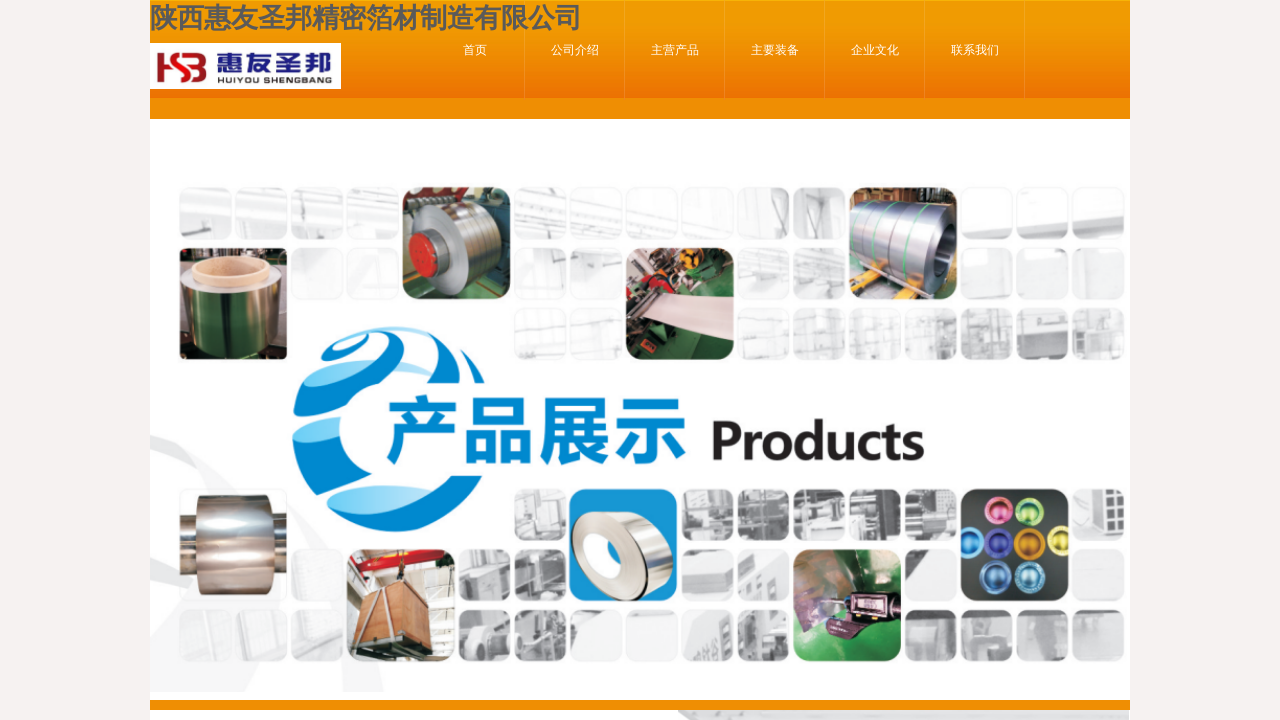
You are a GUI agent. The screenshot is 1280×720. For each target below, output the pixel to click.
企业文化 (875, 50)
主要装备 (775, 50)
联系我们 (975, 50)
